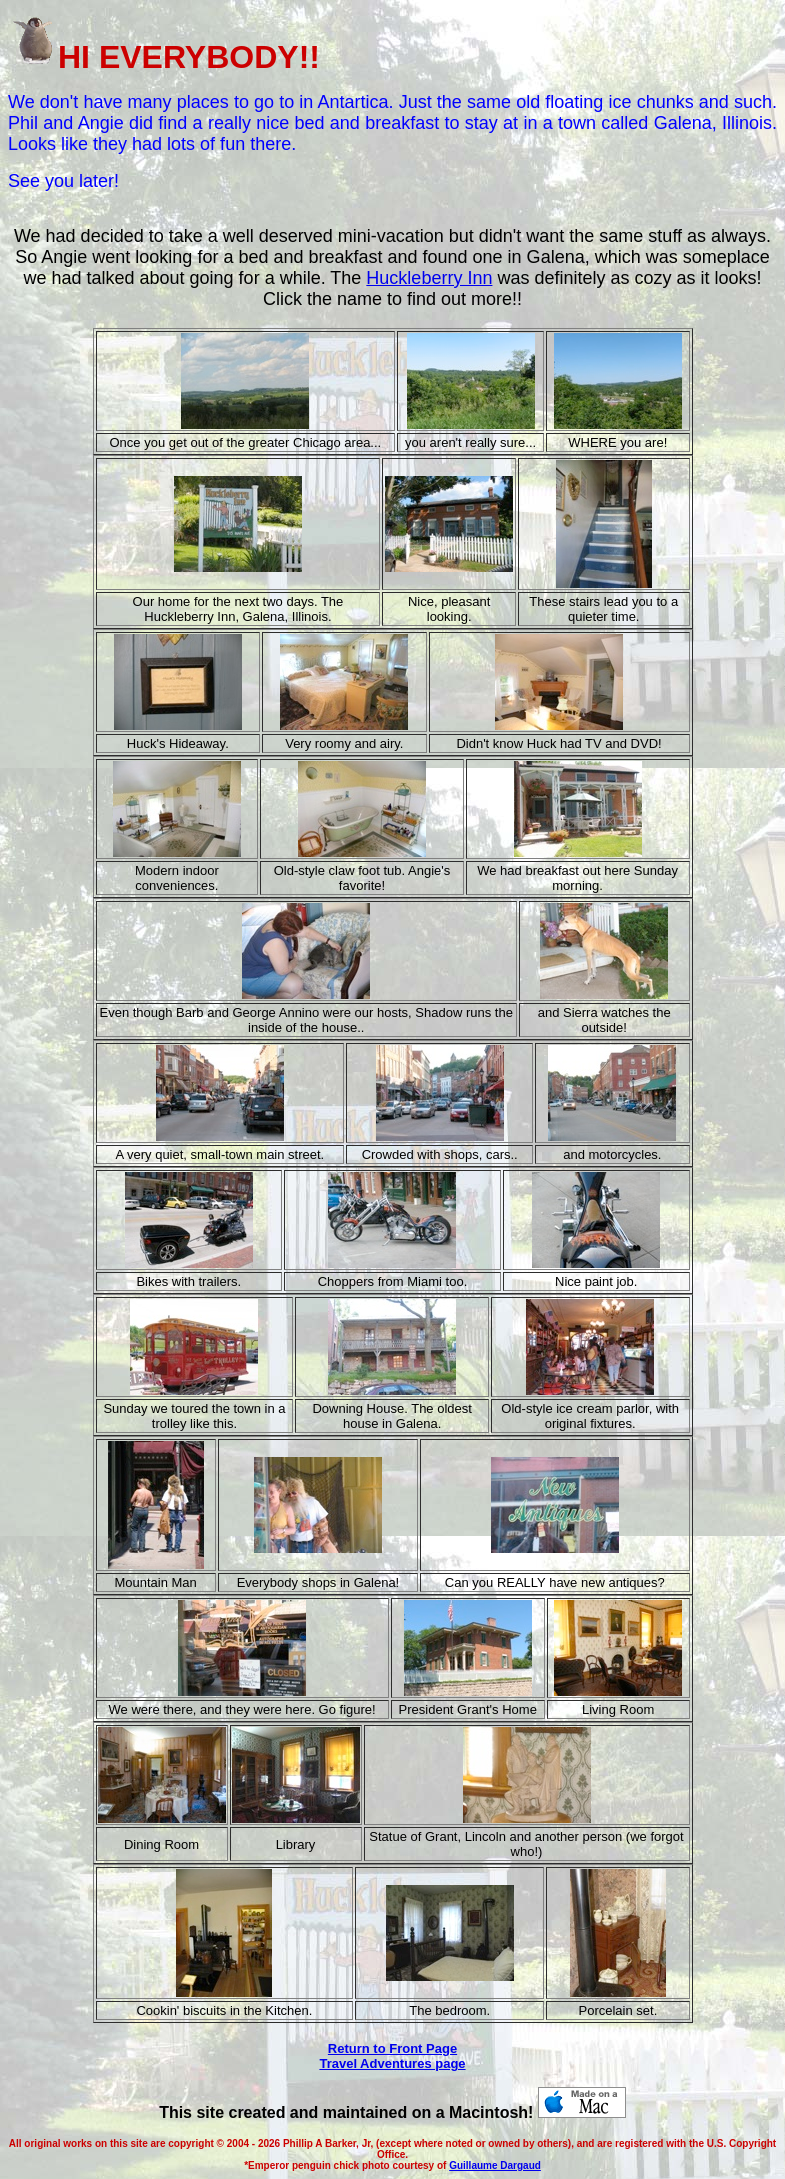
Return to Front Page (392, 2048)
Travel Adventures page (392, 2063)
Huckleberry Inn (429, 278)
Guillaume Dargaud (495, 2165)
